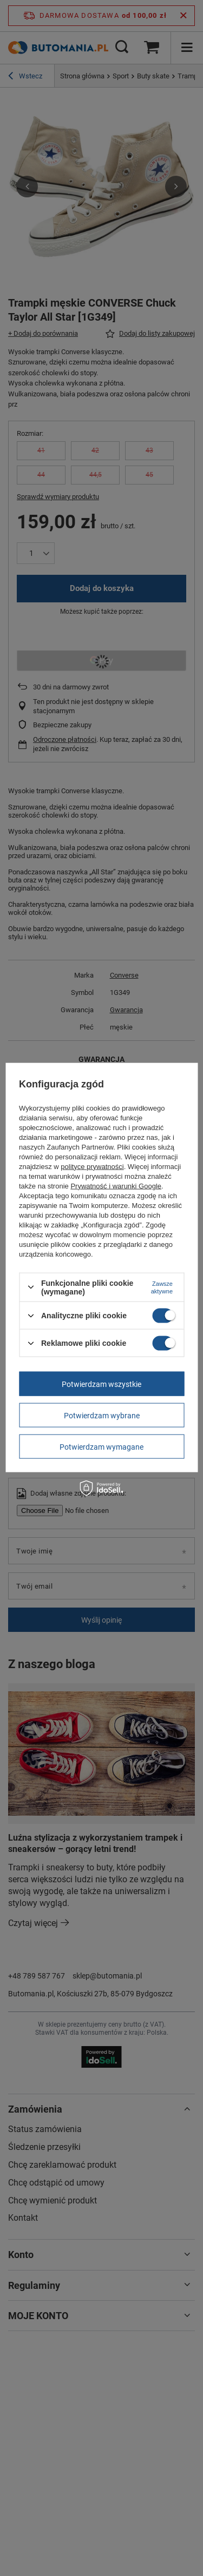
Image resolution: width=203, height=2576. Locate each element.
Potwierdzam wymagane (101, 1446)
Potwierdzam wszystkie (101, 1383)
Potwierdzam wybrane (102, 1415)
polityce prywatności (92, 1166)
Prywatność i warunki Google (115, 1185)
